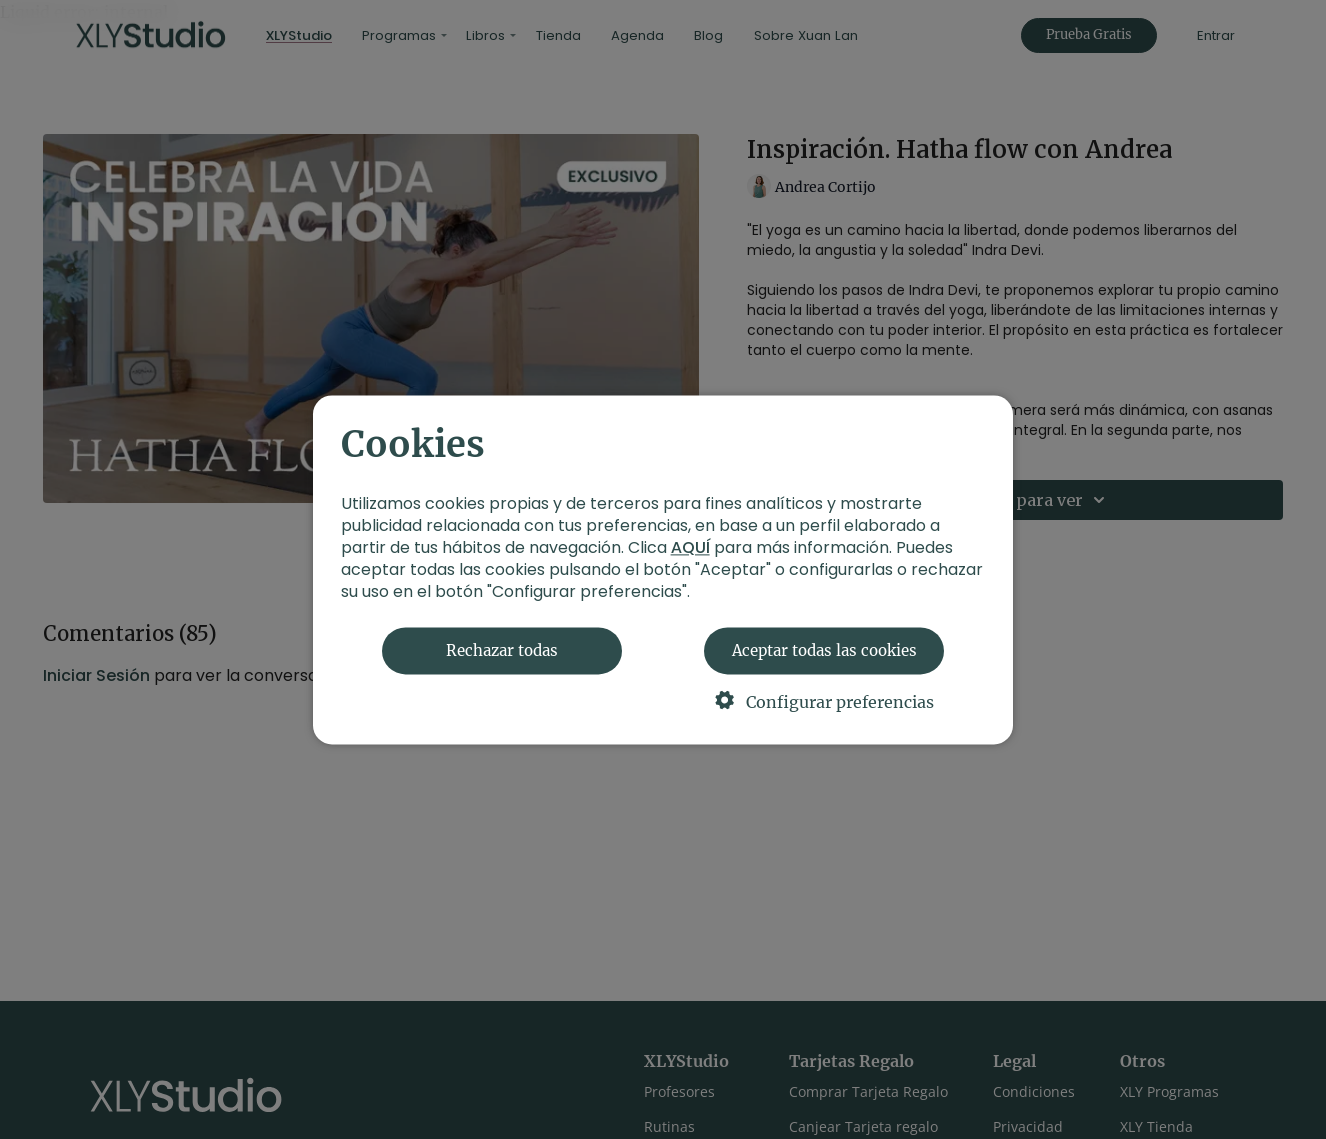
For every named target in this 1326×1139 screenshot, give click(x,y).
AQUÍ (690, 547)
